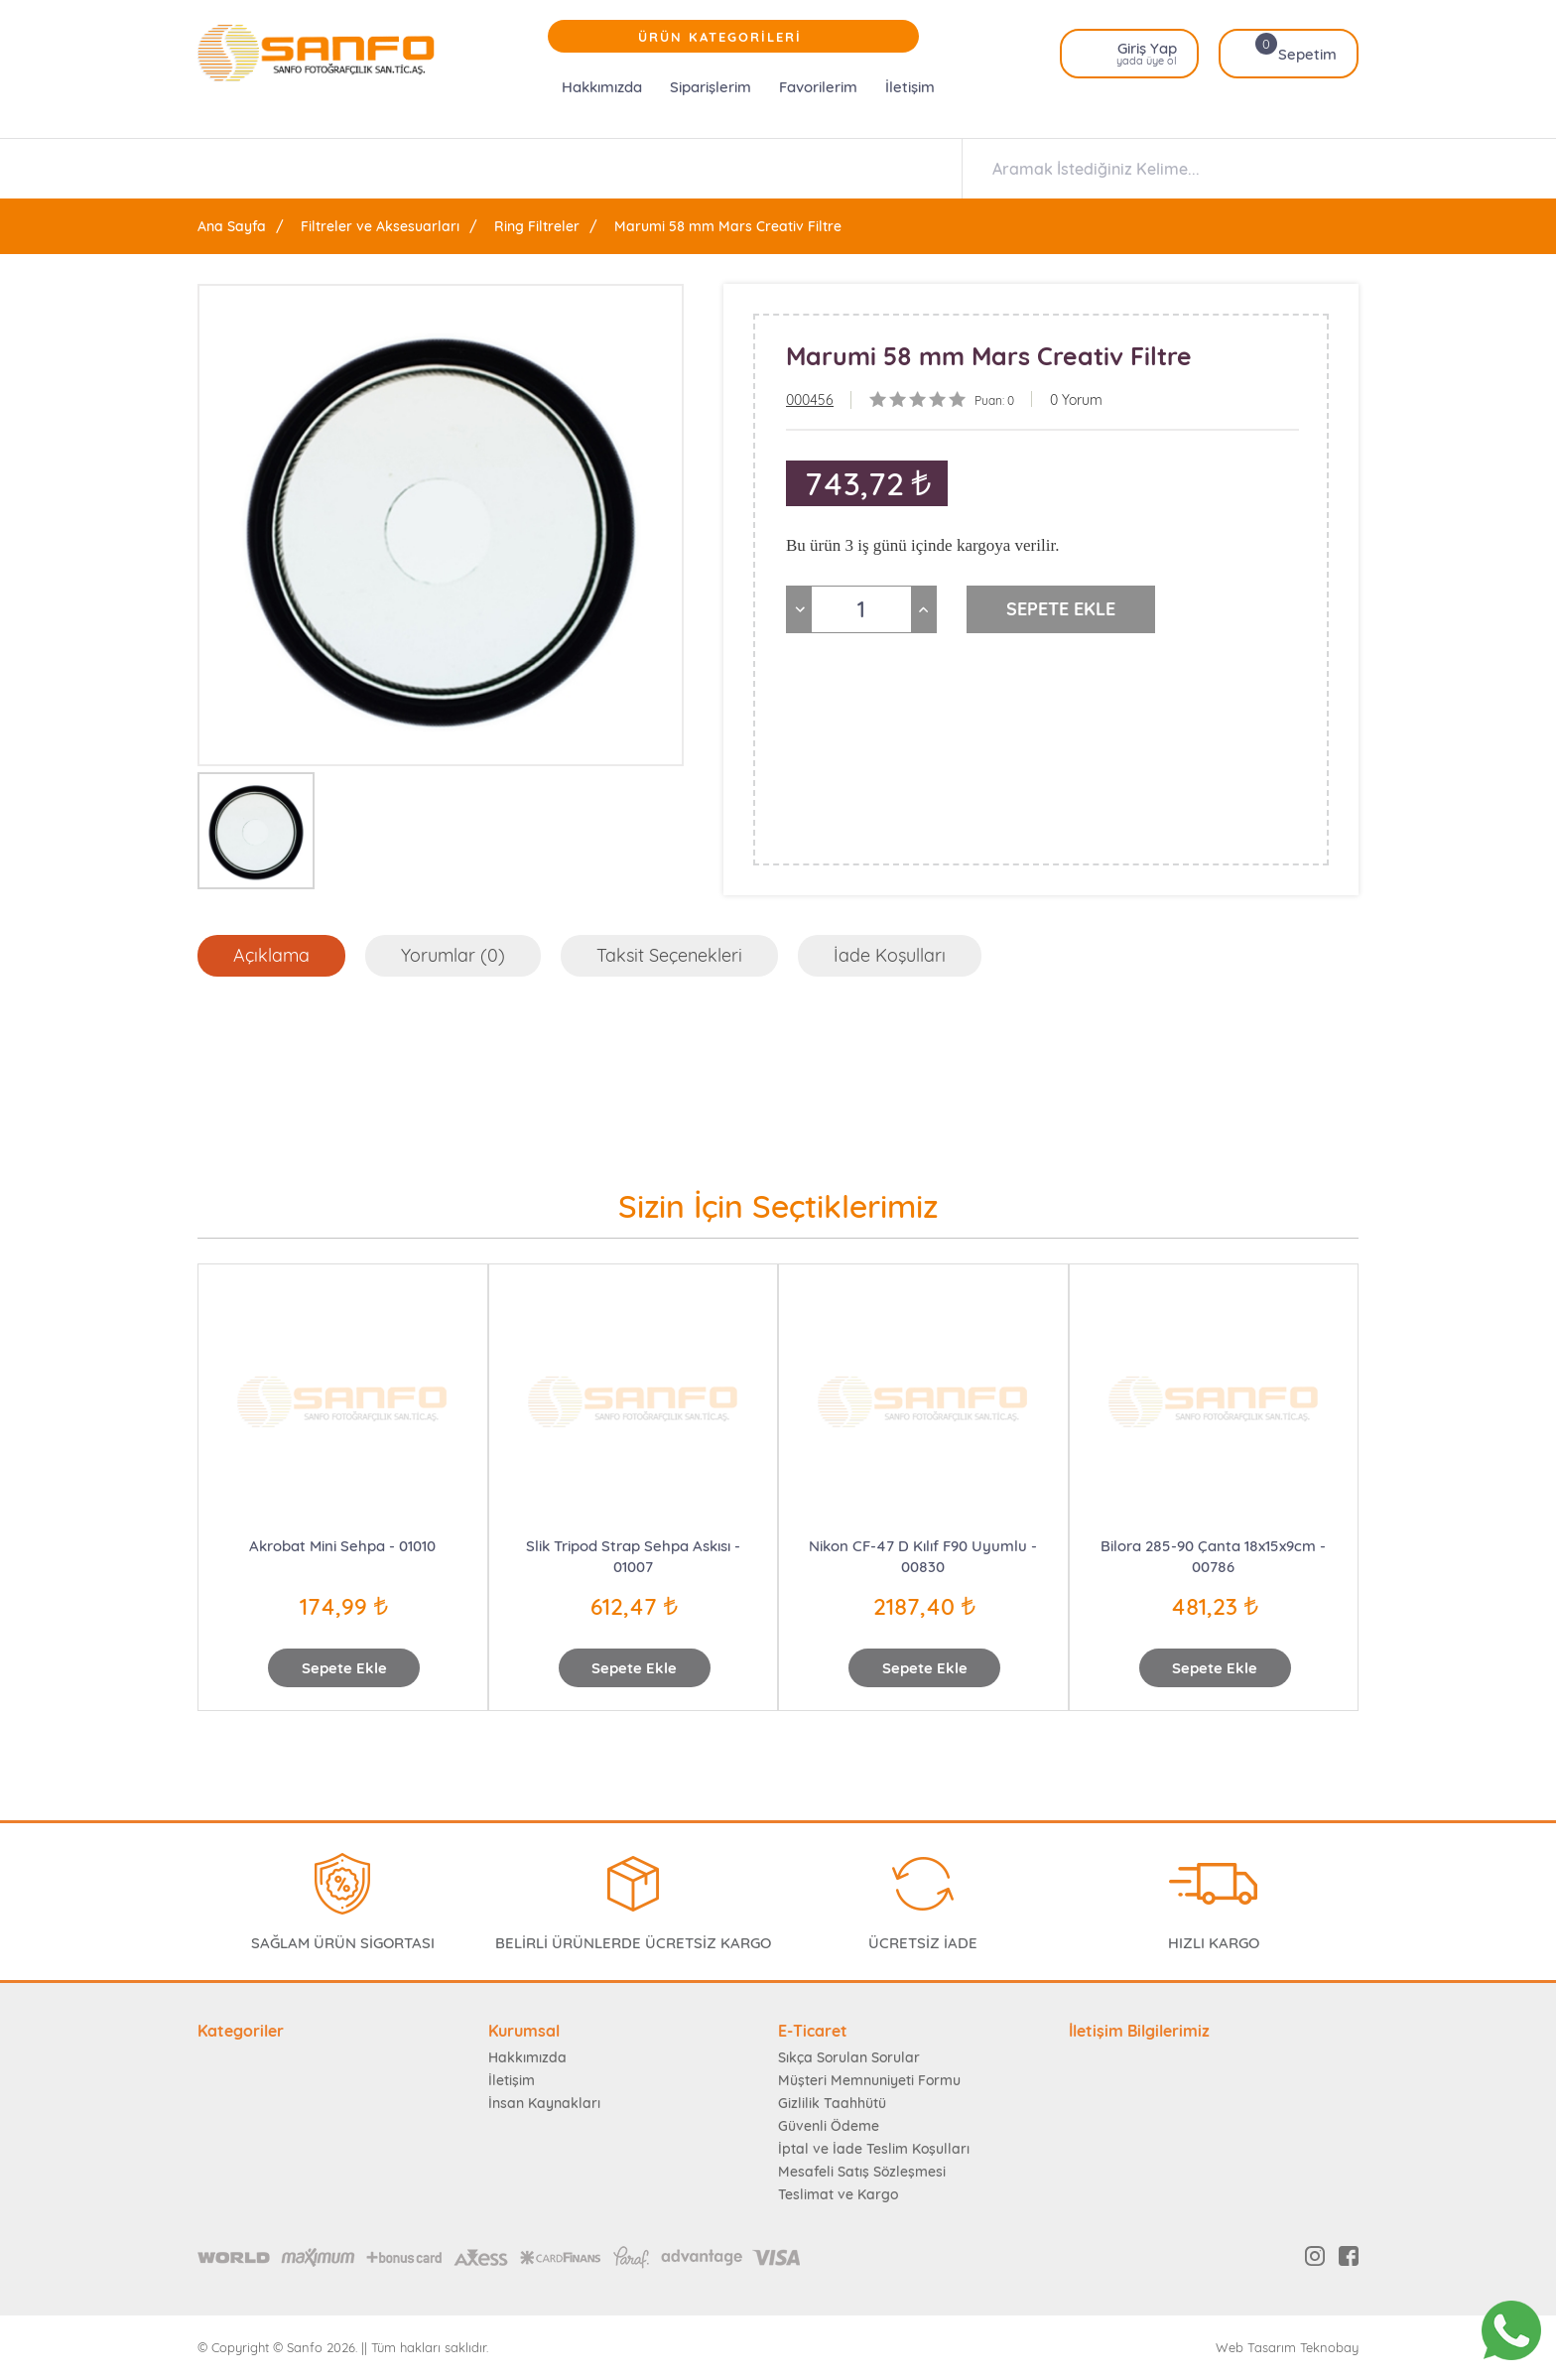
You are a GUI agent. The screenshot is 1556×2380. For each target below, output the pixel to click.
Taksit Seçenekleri (669, 955)
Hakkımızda (602, 86)
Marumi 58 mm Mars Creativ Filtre (728, 226)
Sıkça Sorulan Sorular (849, 2057)
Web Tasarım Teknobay (1287, 2347)
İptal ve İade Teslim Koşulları (874, 2149)
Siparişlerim (710, 86)
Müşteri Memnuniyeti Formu (869, 2080)
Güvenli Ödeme (828, 2126)
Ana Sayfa (231, 226)
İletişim (910, 86)
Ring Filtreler (537, 226)
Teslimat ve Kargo (838, 2194)
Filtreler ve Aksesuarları (380, 226)
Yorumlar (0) (453, 955)
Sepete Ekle (344, 1667)
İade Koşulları (890, 955)
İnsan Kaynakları (544, 2103)
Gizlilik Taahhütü (832, 2103)
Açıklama (271, 955)
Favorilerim (818, 86)
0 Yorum (1076, 400)
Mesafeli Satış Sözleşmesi (862, 2172)
